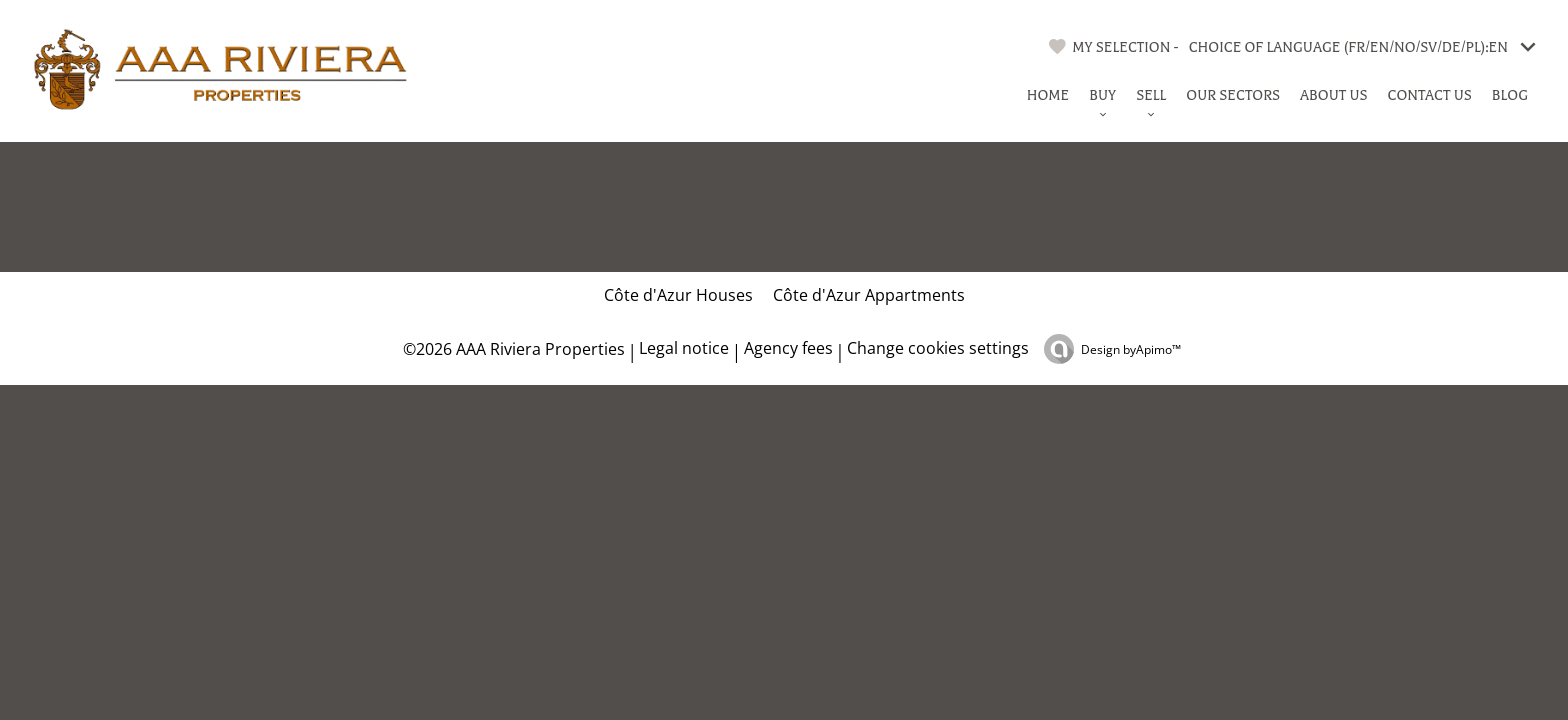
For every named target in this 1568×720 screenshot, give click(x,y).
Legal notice (684, 348)
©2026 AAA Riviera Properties (512, 349)
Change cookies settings (938, 348)
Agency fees (788, 348)
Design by (1131, 349)
